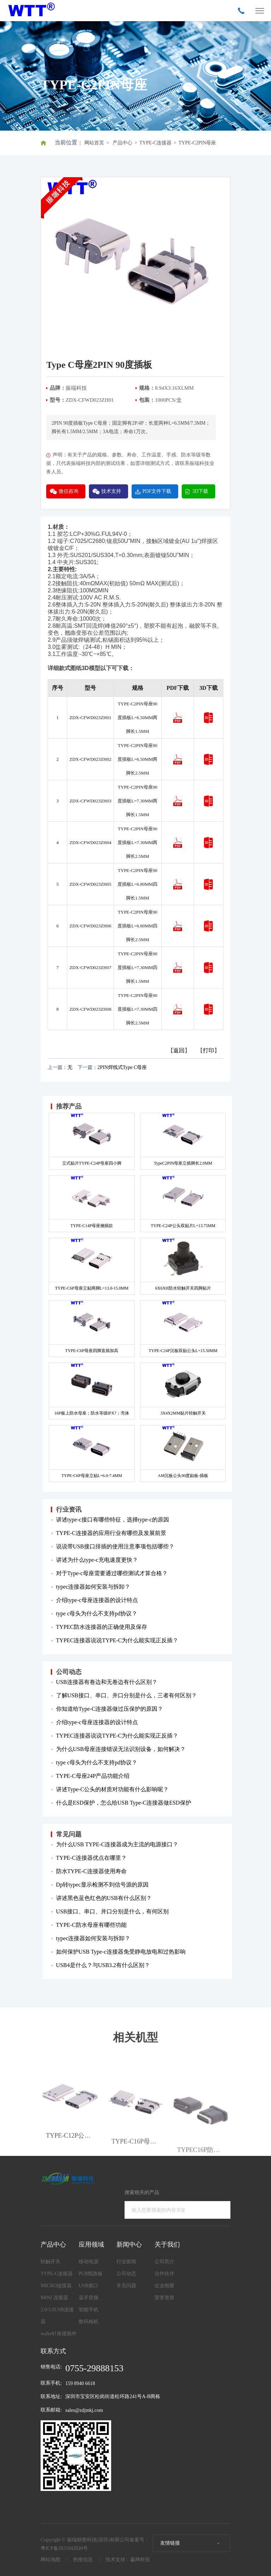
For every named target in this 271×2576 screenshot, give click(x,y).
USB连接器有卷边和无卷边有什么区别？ (106, 1682)
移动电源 (88, 2261)
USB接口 (88, 2285)
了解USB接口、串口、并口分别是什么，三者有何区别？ (126, 1695)
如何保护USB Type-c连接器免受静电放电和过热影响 (121, 1952)
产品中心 (122, 142)
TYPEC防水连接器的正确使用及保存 (101, 1627)
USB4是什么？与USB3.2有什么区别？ (103, 1965)
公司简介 (164, 2261)
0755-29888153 (94, 2368)
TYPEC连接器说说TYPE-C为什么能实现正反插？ (117, 1640)
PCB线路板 (91, 2273)
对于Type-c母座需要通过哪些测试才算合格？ (112, 1573)
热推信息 (83, 2559)
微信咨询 (68, 491)
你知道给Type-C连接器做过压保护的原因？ (109, 1709)
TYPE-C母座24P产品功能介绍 (93, 1776)
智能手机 (88, 2309)
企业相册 (164, 2285)
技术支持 (111, 491)
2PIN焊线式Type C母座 (122, 1067)
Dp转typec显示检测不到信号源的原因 (102, 1885)
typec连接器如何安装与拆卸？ (93, 1587)
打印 (208, 1050)
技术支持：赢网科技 (128, 2559)
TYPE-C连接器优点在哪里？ (91, 1858)
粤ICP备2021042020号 (64, 2548)
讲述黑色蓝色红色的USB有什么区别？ (104, 1898)
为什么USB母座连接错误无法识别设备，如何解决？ (121, 1749)
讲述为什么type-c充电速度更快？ (97, 1560)
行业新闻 (126, 2261)
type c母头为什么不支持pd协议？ (97, 1613)
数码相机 (88, 2321)
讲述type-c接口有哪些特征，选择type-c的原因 (112, 1520)
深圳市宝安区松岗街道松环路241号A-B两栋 (112, 2396)
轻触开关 (50, 2261)
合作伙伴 (164, 2273)
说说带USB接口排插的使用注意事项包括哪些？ (115, 1546)
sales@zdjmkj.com (84, 2410)
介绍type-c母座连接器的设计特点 (97, 1600)
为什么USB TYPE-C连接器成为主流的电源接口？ (117, 1844)
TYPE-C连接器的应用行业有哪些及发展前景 (111, 1533)
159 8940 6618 (80, 2383)
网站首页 (94, 142)
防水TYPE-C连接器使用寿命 (91, 1871)
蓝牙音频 (88, 2297)
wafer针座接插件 (59, 2333)
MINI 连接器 (54, 2297)
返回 (179, 1050)
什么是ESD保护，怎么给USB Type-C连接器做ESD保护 (123, 1803)
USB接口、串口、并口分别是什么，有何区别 (112, 1911)
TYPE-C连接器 (155, 142)
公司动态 (126, 2273)
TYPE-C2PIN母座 (197, 142)
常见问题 (126, 2285)
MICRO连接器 (56, 2285)
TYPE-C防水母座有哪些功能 (91, 1925)
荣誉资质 (164, 2297)
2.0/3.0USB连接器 (57, 2315)
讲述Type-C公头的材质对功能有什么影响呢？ (112, 1789)
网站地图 (50, 2559)
